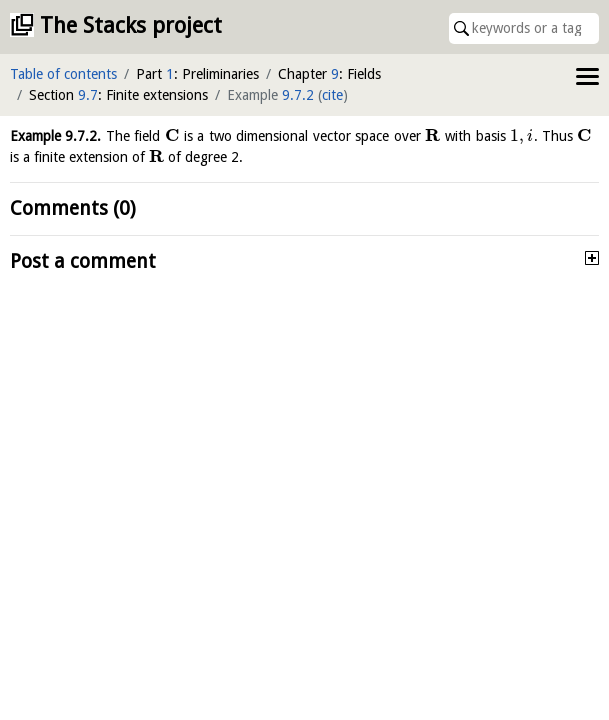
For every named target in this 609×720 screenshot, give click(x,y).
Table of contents (63, 74)
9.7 (88, 95)
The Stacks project (131, 25)
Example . (55, 136)
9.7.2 (298, 95)
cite (332, 95)
